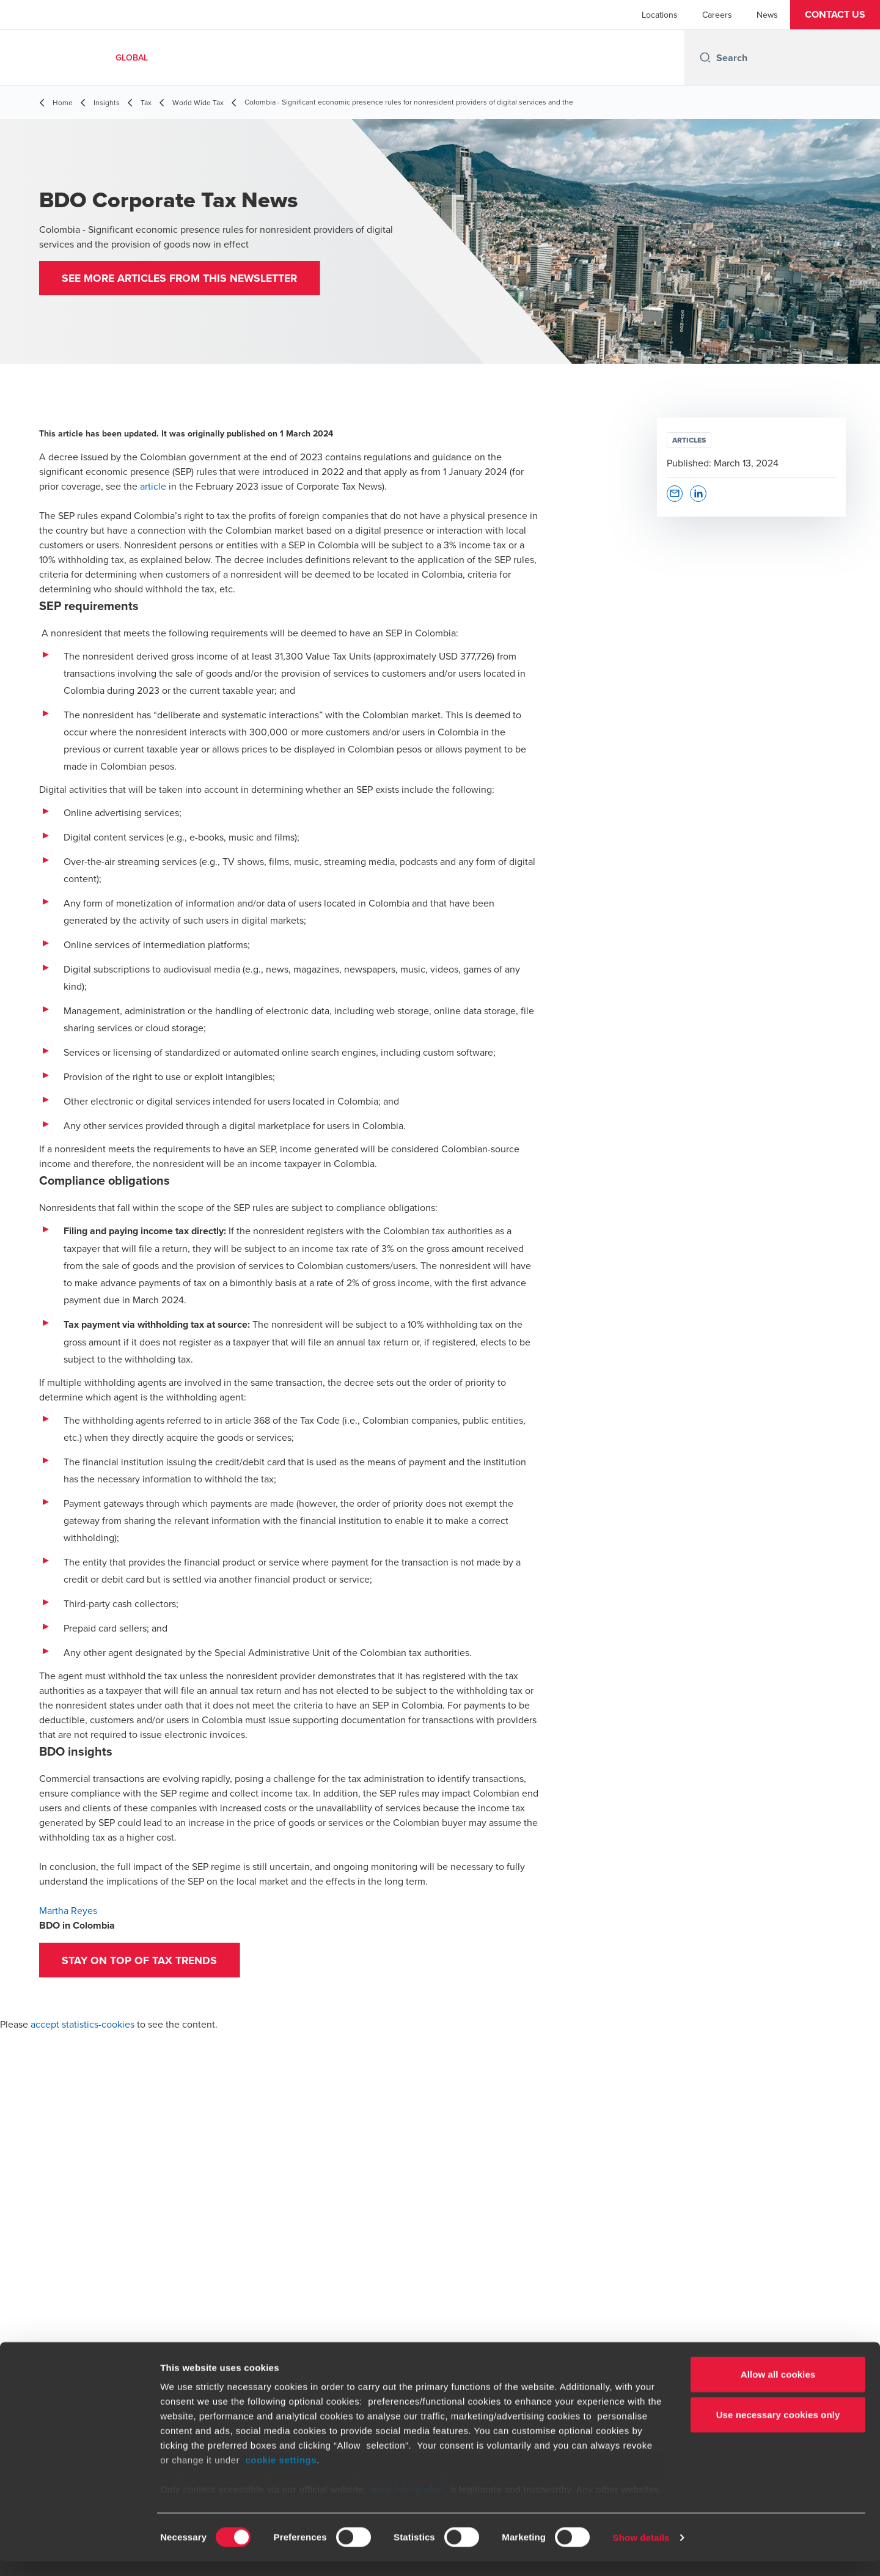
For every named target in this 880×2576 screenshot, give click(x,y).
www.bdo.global (407, 2504)
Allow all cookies (778, 2389)
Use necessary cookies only (778, 2429)
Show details (641, 2552)
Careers (717, 15)
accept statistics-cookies (82, 2026)
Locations (660, 15)
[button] (835, 14)
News (767, 15)
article (153, 486)
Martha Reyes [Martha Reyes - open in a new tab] (68, 1910)
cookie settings (281, 2475)
